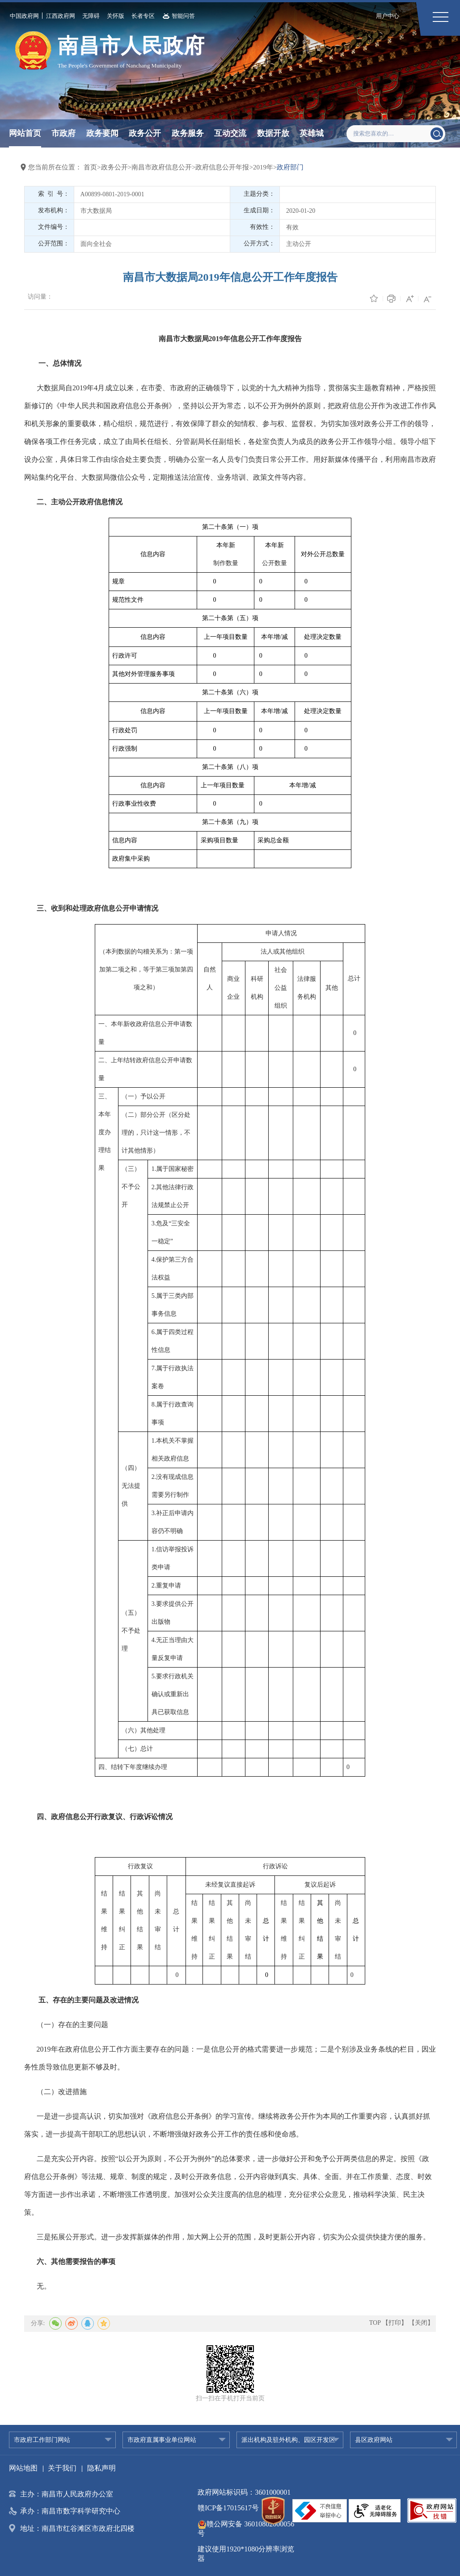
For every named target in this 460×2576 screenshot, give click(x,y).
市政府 (63, 133)
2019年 (263, 167)
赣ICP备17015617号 (228, 2508)
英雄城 (312, 133)
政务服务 (188, 133)
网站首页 (25, 133)
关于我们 (62, 2468)
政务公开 (145, 133)
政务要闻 (102, 133)
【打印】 (394, 2322)
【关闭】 (421, 2322)
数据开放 (273, 133)
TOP (375, 2322)
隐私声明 (101, 2468)
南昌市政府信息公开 (161, 167)
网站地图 (23, 2468)
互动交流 (230, 133)
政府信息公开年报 (222, 167)
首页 (90, 167)
